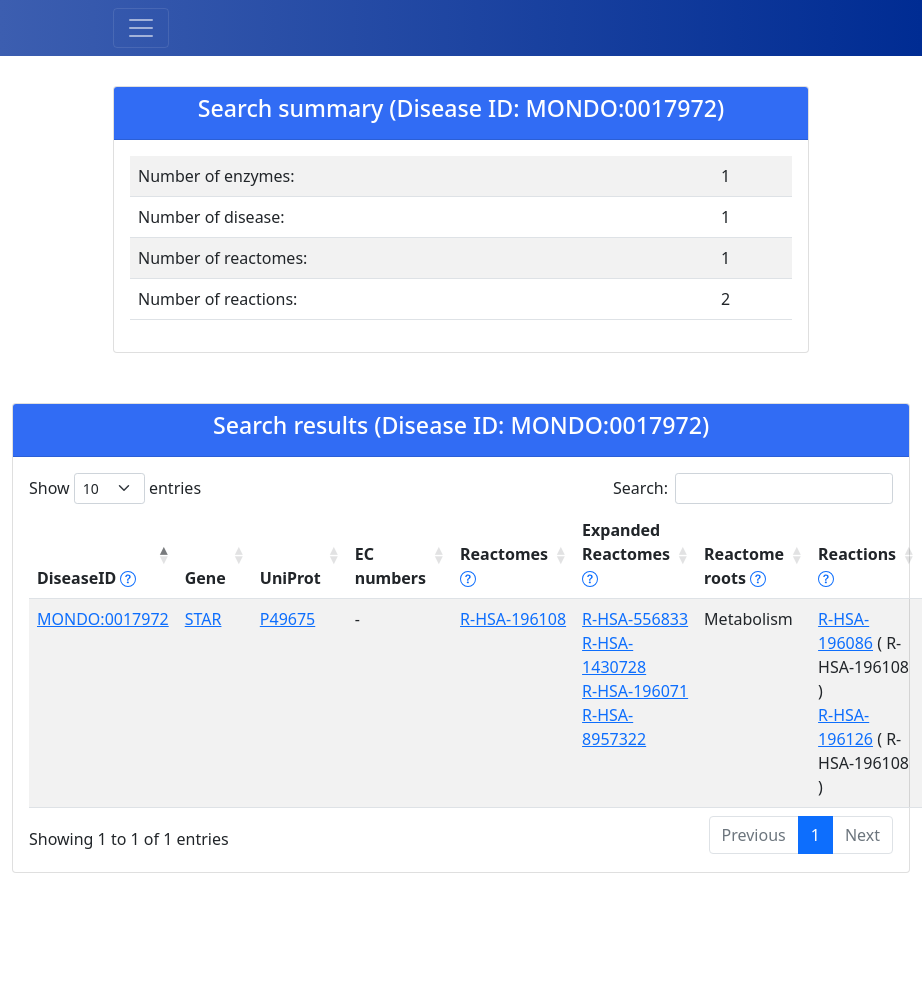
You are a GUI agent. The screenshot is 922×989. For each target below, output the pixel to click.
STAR (203, 619)
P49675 (287, 619)
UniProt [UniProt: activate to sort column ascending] (290, 578)
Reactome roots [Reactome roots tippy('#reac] (744, 566)
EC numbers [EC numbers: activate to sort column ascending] (390, 566)
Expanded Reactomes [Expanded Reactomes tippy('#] (626, 554)
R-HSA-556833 (635, 619)
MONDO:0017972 (103, 619)
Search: (753, 488)
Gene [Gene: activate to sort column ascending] (205, 578)
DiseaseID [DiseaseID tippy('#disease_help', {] (86, 578)
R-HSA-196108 (513, 619)
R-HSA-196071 (635, 691)
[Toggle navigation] (141, 28)
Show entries (115, 488)
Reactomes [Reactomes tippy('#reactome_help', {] (504, 566)
